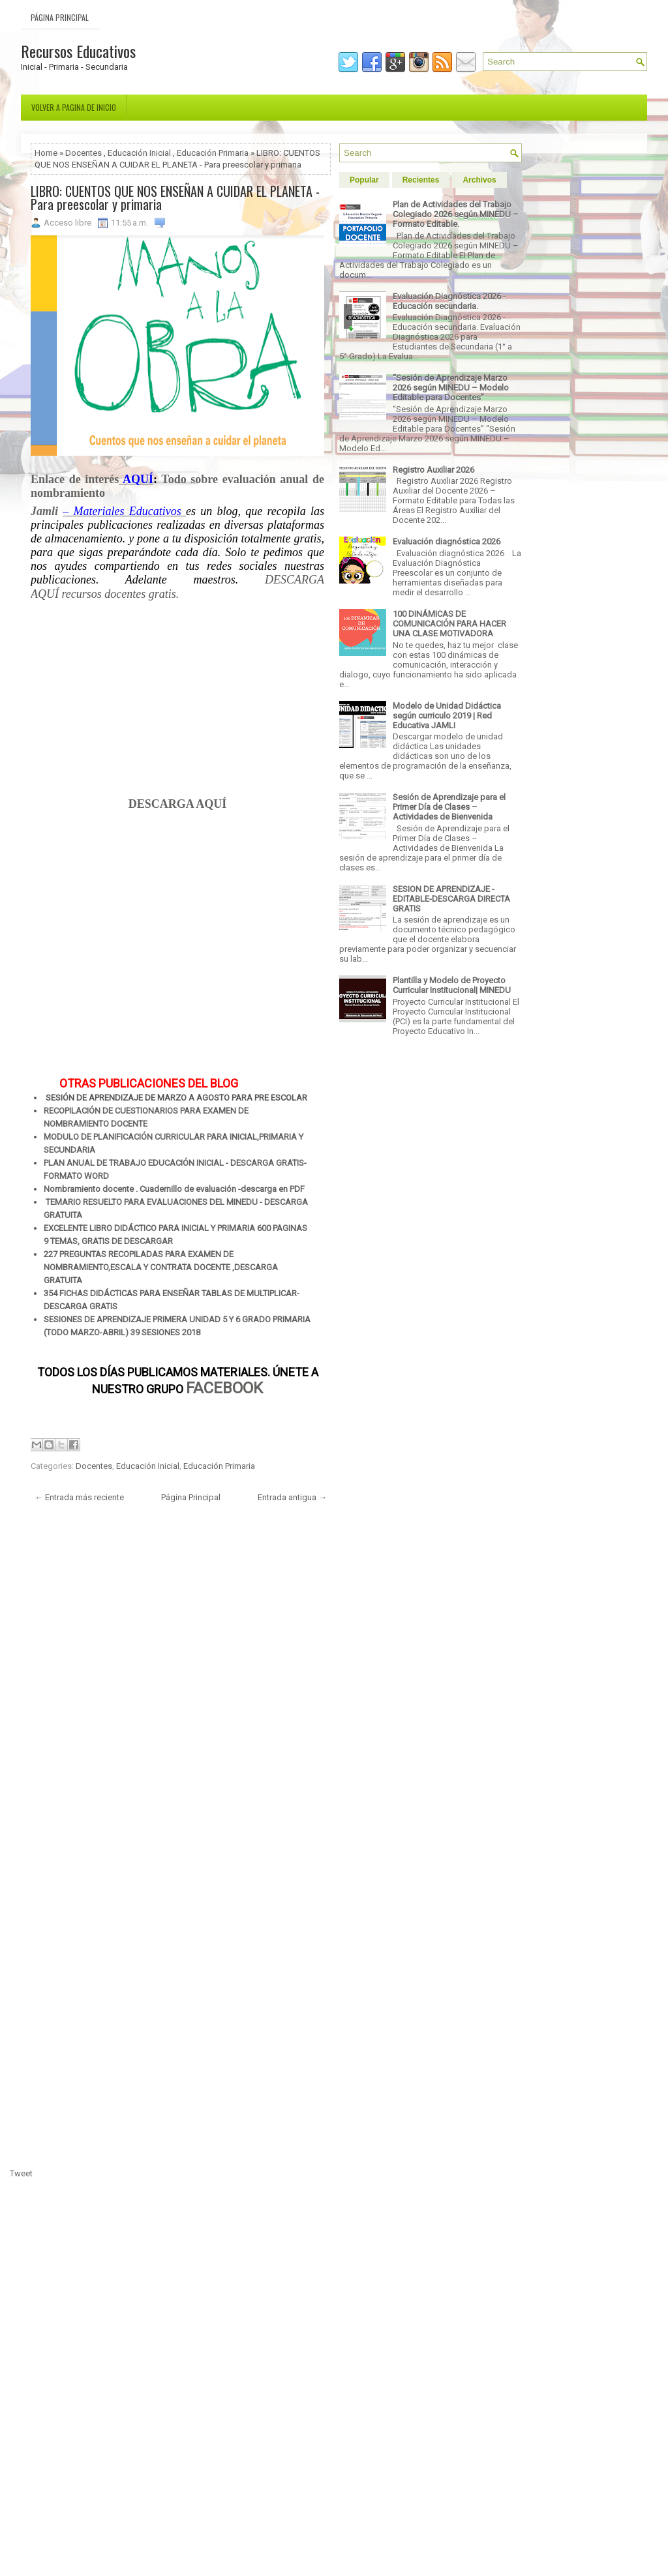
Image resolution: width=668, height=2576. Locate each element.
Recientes (421, 180)
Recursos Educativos (78, 51)
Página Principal (60, 17)
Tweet (21, 2173)
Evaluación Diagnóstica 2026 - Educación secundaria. (449, 301)
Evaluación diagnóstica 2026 (446, 541)
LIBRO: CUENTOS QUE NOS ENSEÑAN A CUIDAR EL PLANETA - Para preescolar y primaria (175, 198)
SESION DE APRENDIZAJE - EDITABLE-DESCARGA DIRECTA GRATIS (451, 898)
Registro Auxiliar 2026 (433, 470)
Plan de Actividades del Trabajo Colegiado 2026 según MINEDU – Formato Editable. (456, 214)
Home (46, 153)
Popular (364, 180)
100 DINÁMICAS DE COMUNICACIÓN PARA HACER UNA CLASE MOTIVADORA (449, 623)
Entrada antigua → (292, 1497)
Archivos (479, 180)
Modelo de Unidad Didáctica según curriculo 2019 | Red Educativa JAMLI (447, 715)
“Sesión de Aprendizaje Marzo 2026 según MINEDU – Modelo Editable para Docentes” (451, 387)
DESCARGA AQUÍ (178, 803)
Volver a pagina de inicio (73, 107)
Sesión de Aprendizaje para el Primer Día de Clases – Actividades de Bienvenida (449, 807)
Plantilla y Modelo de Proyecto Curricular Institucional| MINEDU (452, 985)
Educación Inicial (139, 153)
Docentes (83, 153)
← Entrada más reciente (79, 1497)
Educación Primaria (213, 153)
